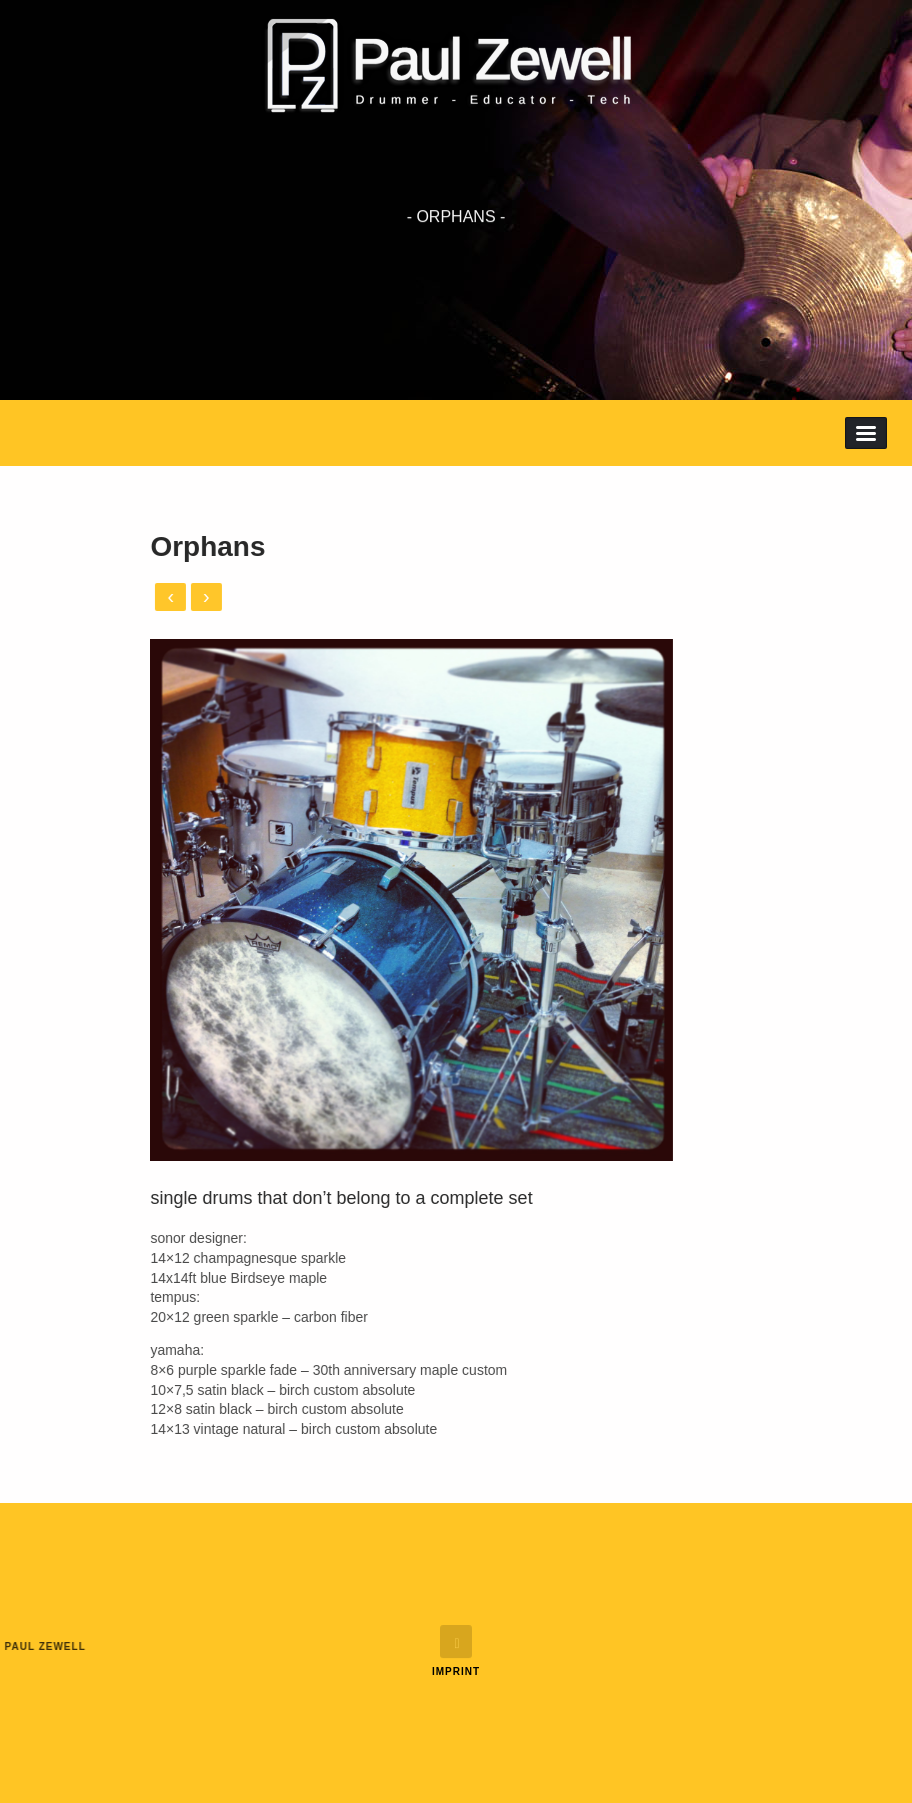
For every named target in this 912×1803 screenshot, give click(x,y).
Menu (866, 433)
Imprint (456, 1671)
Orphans (131, 546)
